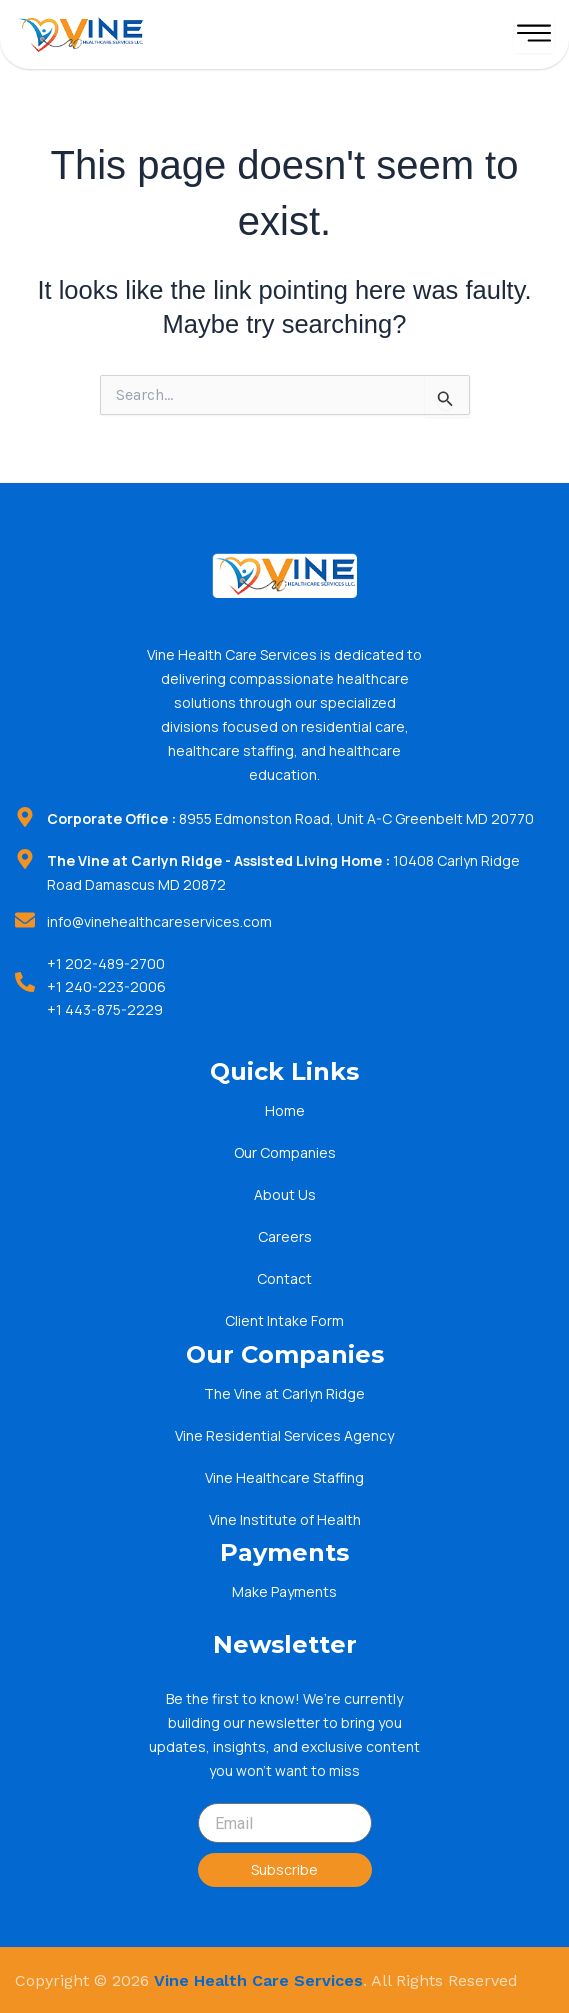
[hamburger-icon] (534, 34)
